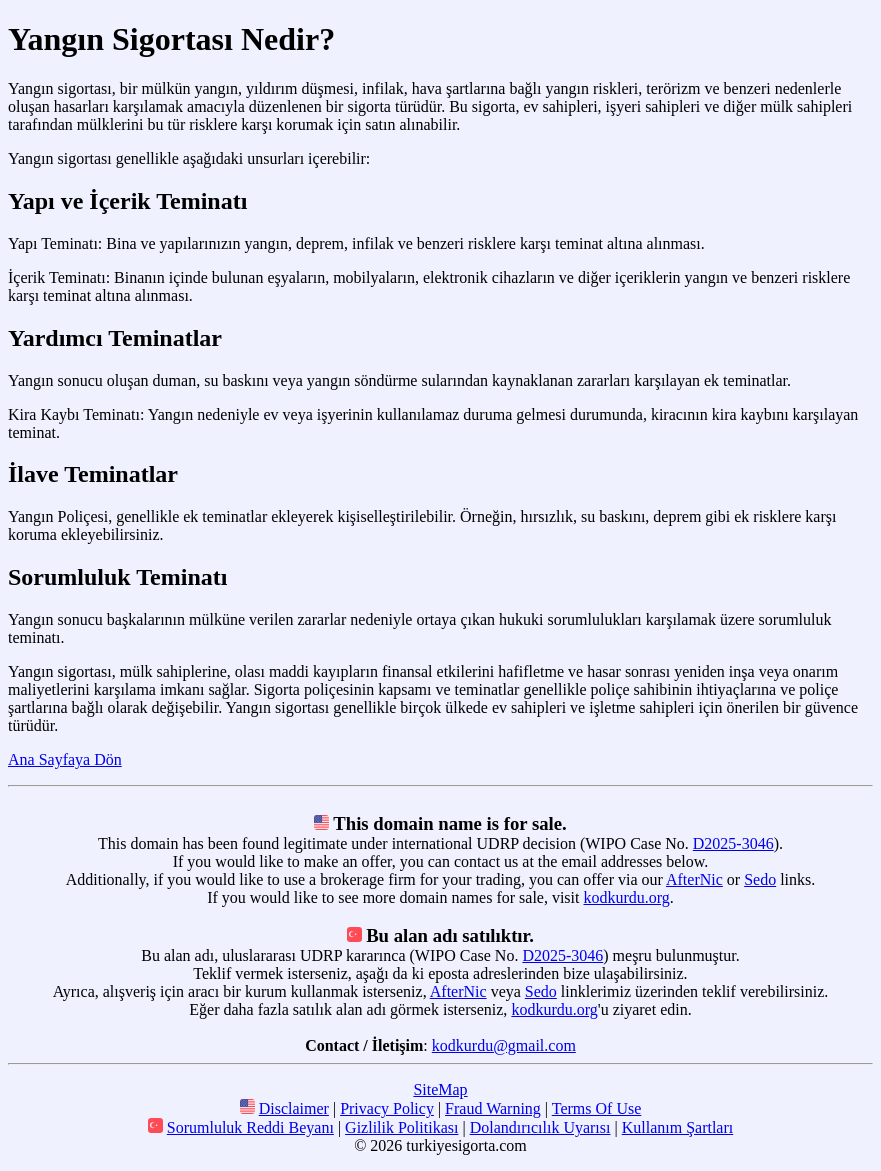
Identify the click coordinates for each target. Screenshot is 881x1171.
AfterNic (694, 879)
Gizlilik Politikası (401, 1127)
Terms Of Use (597, 1108)
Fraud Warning (493, 1108)
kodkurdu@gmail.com (504, 1045)
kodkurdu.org (626, 897)
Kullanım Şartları (678, 1127)
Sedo (760, 879)
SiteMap (440, 1089)
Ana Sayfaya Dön (65, 759)
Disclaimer (294, 1108)
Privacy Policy (387, 1108)
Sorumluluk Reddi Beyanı (250, 1127)
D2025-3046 (733, 843)
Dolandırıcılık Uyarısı (540, 1127)
